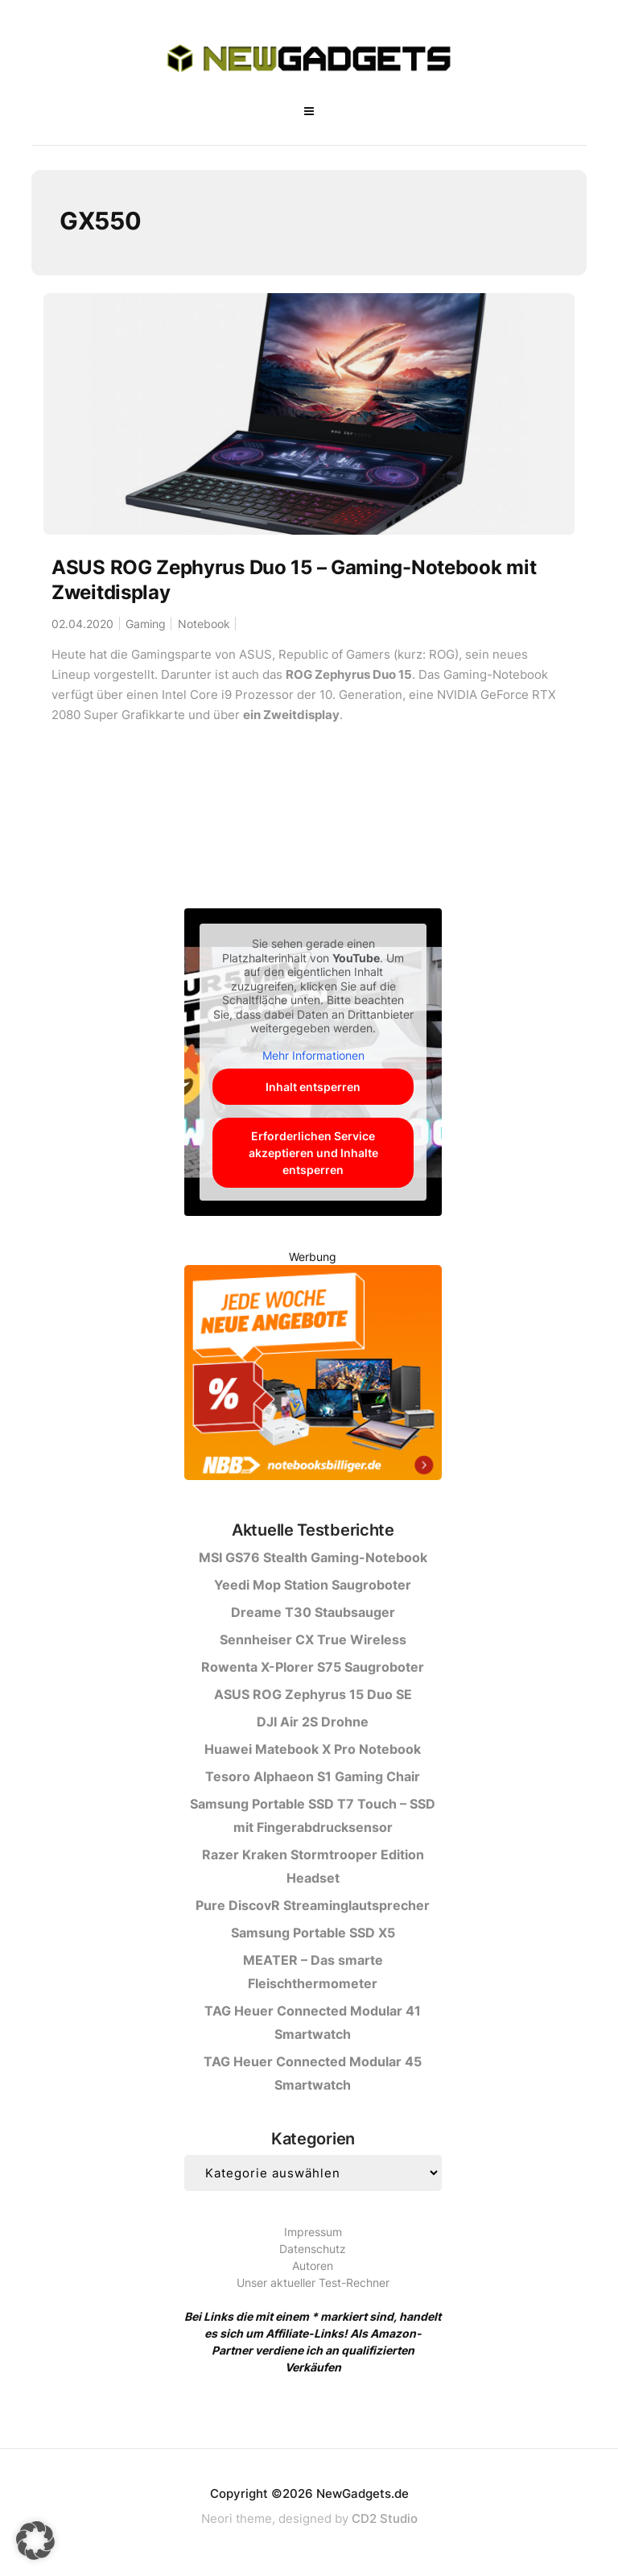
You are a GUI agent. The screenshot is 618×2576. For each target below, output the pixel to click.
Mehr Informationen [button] (313, 1055)
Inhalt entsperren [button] (313, 1087)
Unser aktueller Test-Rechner (313, 2282)
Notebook (204, 624)
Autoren (312, 2265)
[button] (35, 2540)
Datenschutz (312, 2249)
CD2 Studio (385, 2518)
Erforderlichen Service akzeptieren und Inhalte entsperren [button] (312, 1152)
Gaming (146, 624)
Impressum (313, 2232)
